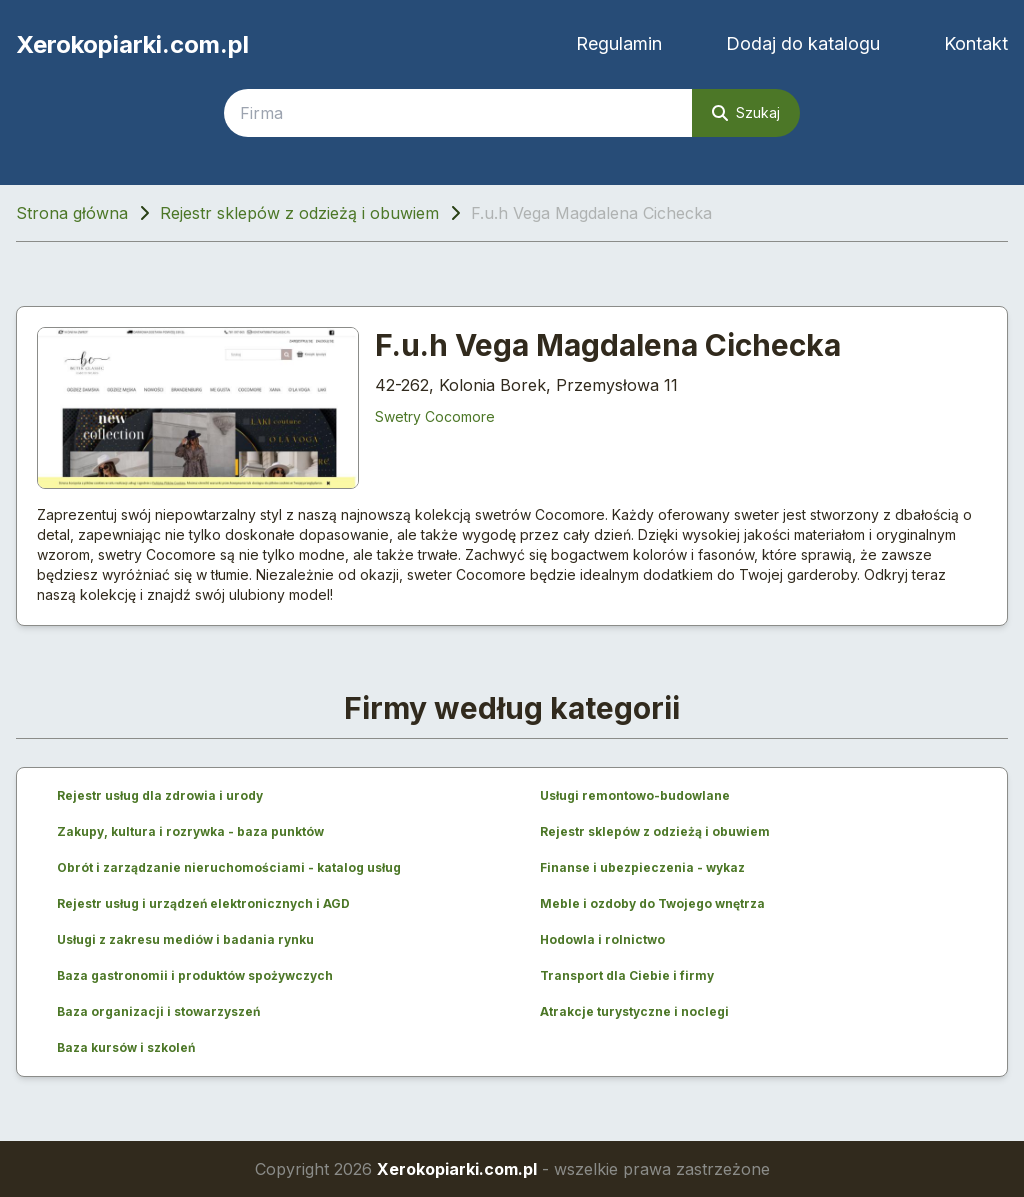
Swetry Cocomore (435, 416)
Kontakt (976, 43)
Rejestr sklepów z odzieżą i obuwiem (299, 213)
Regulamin (619, 43)
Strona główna (72, 213)
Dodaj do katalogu (803, 43)
